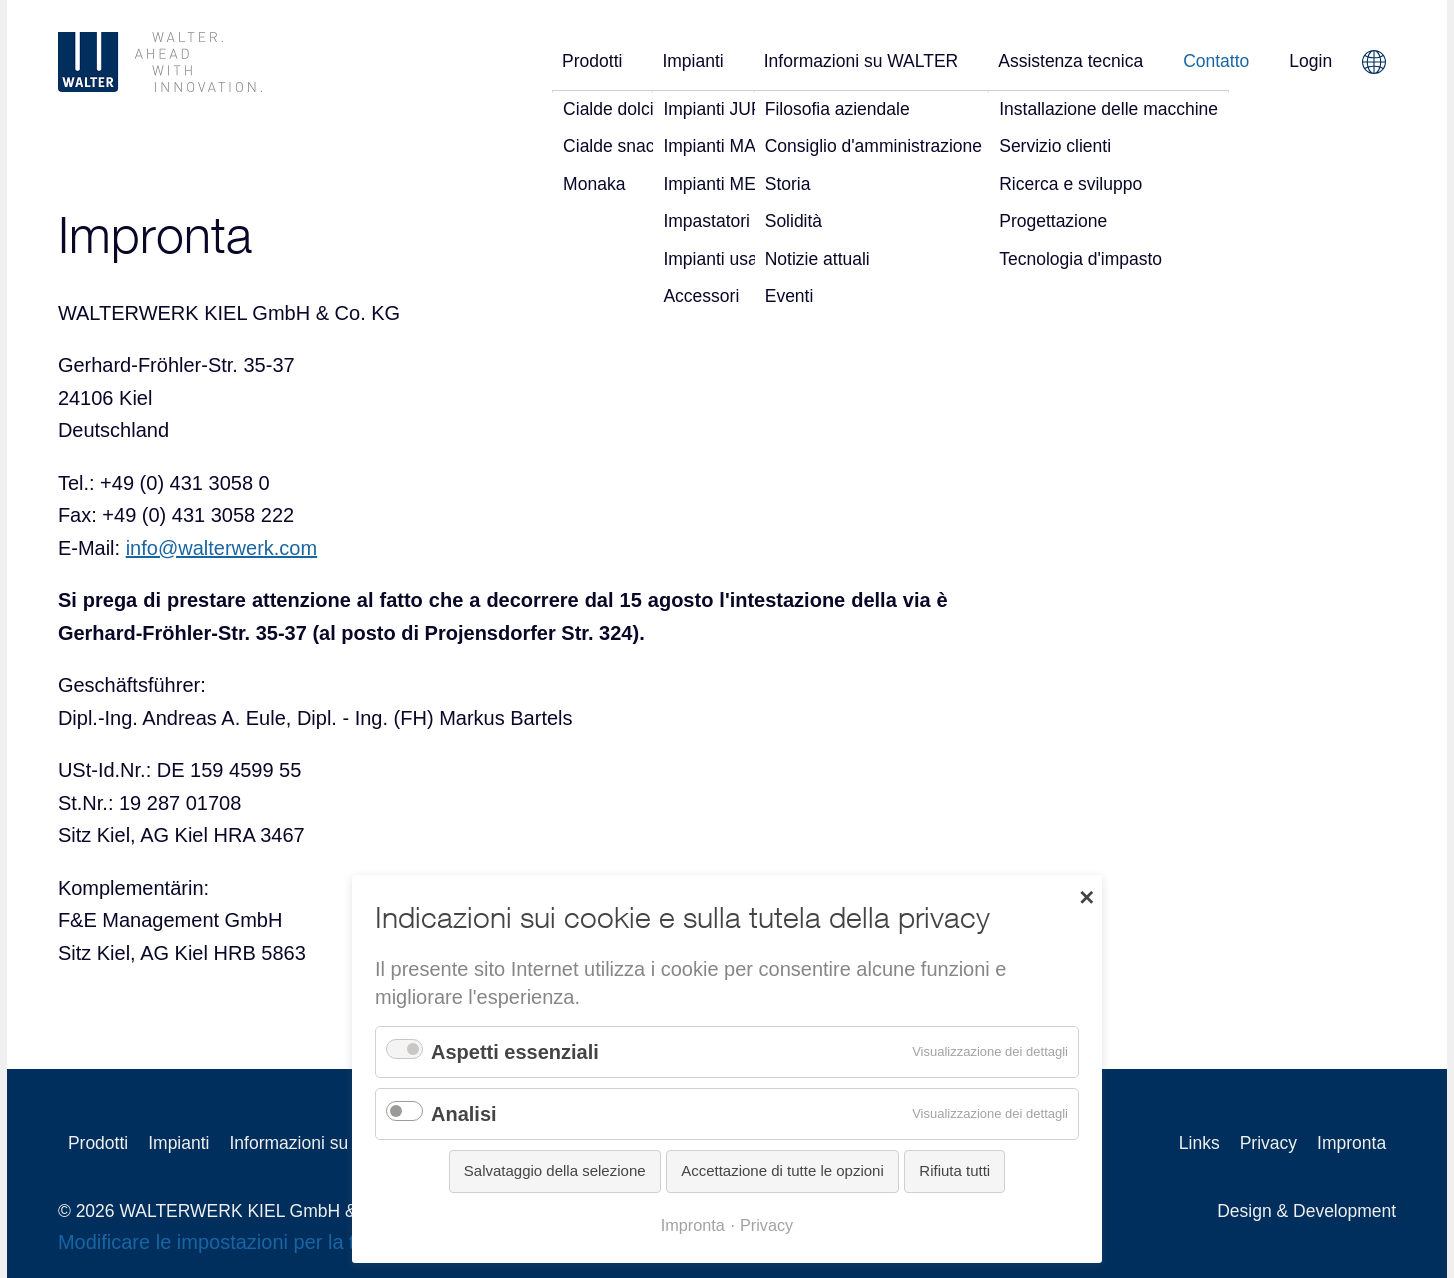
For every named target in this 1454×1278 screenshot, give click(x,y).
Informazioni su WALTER (861, 61)
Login (1310, 61)
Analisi (464, 1114)
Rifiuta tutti (954, 1170)
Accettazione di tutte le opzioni (782, 1170)
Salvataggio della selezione (555, 1170)
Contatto (1216, 61)
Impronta (693, 1225)
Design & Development (1306, 1211)
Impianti (692, 61)
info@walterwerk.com (221, 548)
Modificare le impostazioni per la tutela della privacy (286, 1242)
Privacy (1268, 1143)
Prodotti (592, 61)
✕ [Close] (1086, 896)
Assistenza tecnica (1070, 61)
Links (1199, 1143)
